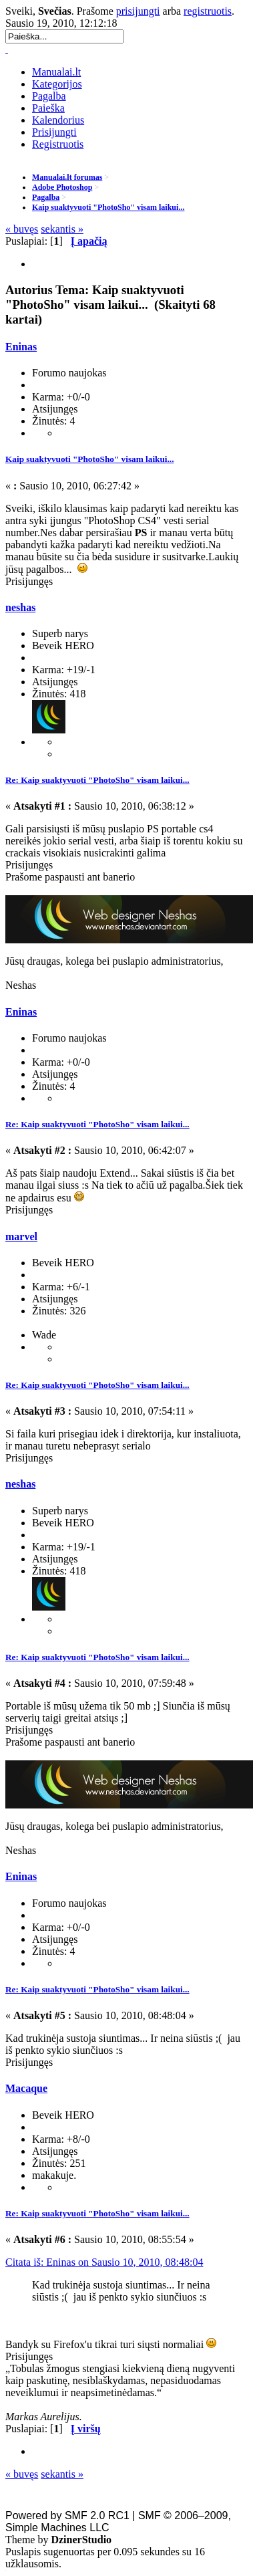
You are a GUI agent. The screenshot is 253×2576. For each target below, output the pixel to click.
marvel (21, 1236)
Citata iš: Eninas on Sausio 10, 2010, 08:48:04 (104, 2262)
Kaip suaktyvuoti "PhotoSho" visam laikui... (89, 459)
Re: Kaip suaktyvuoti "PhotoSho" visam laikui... (97, 780)
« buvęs (21, 229)
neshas (20, 607)
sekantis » (62, 229)
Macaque (26, 2088)
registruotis (208, 11)
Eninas (21, 346)
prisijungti (138, 11)
